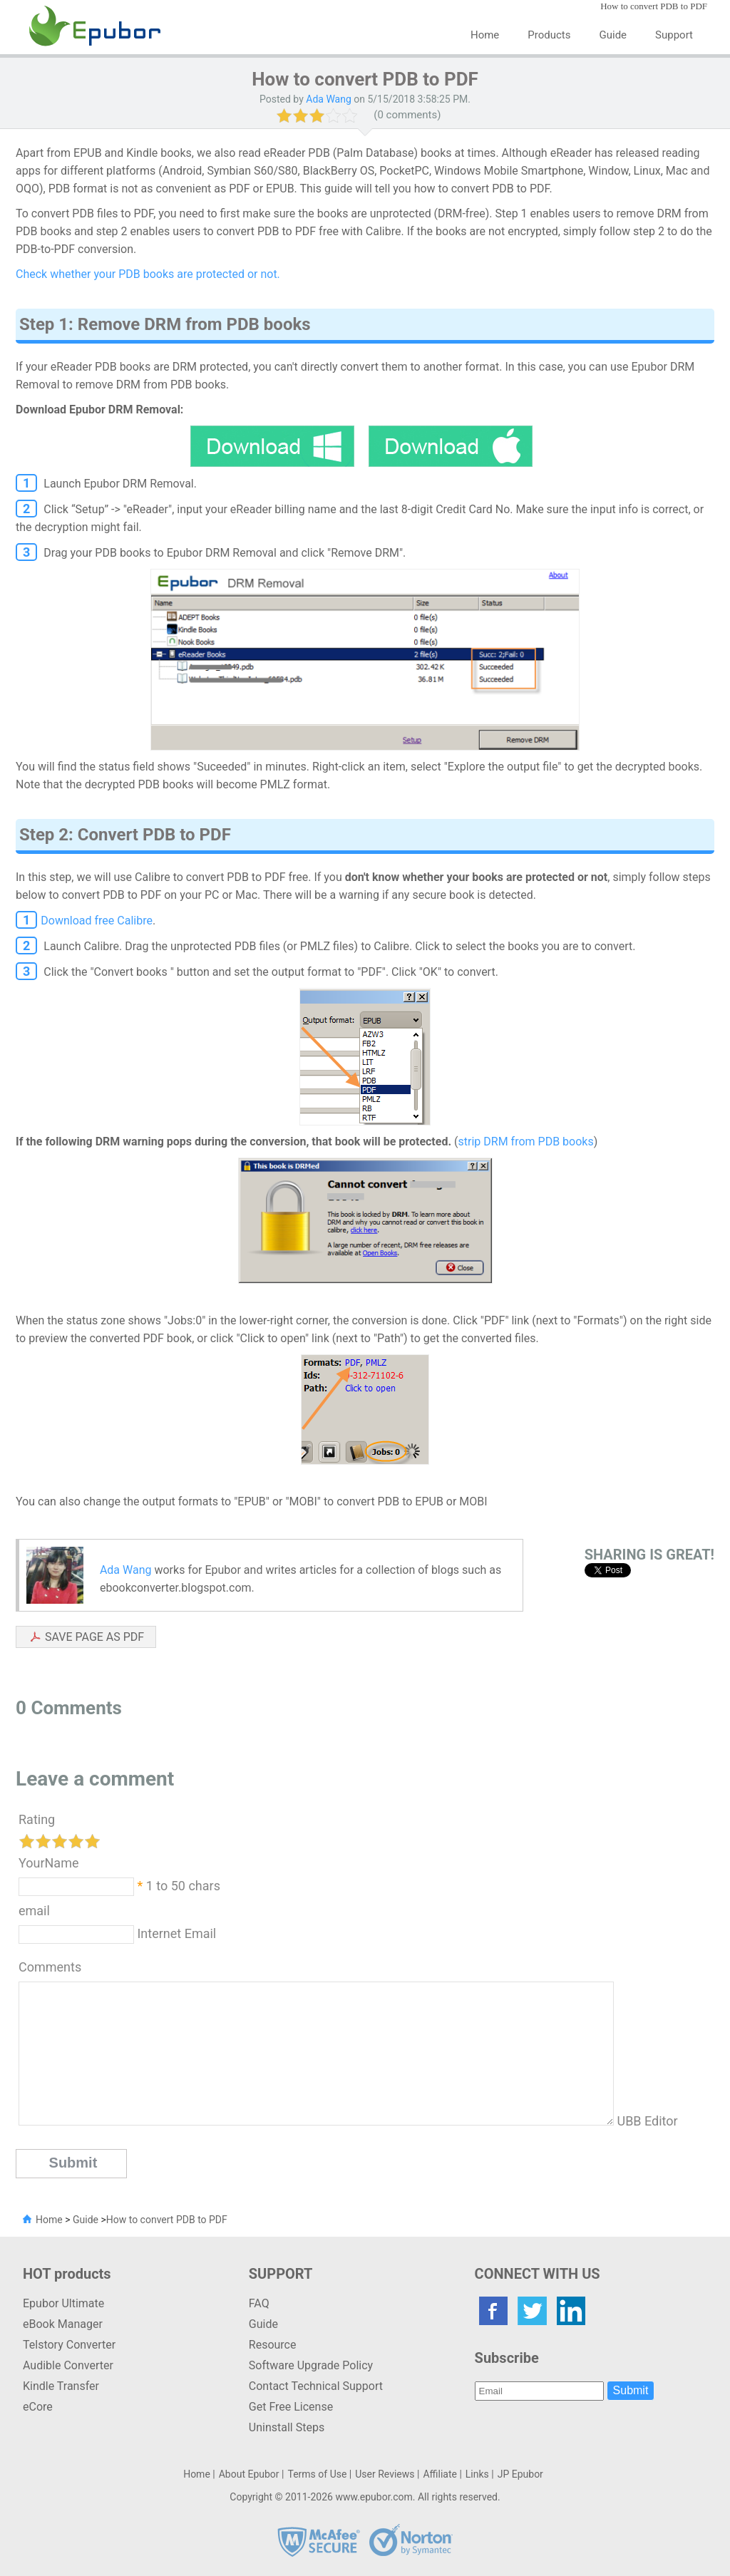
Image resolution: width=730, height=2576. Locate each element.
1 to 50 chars (183, 1885)
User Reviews (384, 2474)
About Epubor (249, 2474)
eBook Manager (63, 2324)
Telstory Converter (69, 2344)
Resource (273, 2344)
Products (549, 35)
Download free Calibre (97, 920)
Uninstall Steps (286, 2427)
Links (477, 2474)
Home (485, 35)
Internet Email (175, 1933)
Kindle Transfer (61, 2386)
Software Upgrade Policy (311, 2365)
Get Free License (291, 2406)
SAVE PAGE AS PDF (94, 1637)
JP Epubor (520, 2474)
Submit (631, 2390)
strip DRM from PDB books (526, 1141)
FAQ (259, 2303)
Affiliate (440, 2474)
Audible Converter (68, 2365)
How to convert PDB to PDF (166, 2219)
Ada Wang (328, 99)
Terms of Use (316, 2474)
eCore (38, 2406)
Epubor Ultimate (63, 2303)
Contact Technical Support (316, 2386)
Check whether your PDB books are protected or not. (148, 274)
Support (674, 35)
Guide (613, 35)
